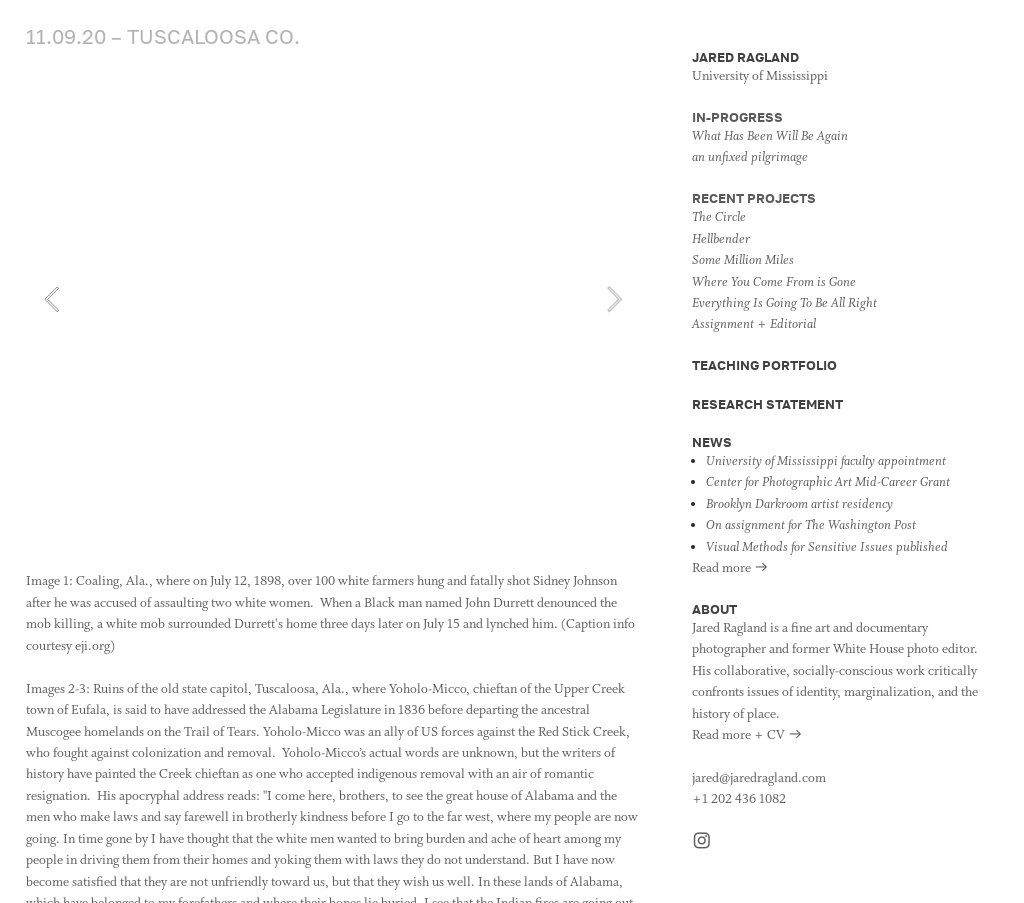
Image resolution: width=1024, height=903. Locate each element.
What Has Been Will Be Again (770, 136)
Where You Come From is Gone (774, 282)
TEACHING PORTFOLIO (764, 365)
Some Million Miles (743, 260)
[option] (333, 299)
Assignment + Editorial (754, 324)
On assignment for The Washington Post (811, 525)
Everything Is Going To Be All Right (784, 303)
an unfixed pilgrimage (750, 157)
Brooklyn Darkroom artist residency (799, 504)
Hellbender (721, 239)
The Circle (719, 217)
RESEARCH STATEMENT (767, 404)
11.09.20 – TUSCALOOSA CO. (165, 36)
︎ (702, 842)
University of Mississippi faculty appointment (826, 461)
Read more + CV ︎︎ (747, 735)
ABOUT (714, 609)
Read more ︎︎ (730, 568)
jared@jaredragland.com (759, 778)
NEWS (712, 442)
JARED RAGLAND (745, 57)
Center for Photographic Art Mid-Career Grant (828, 482)
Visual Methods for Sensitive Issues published (827, 547)
